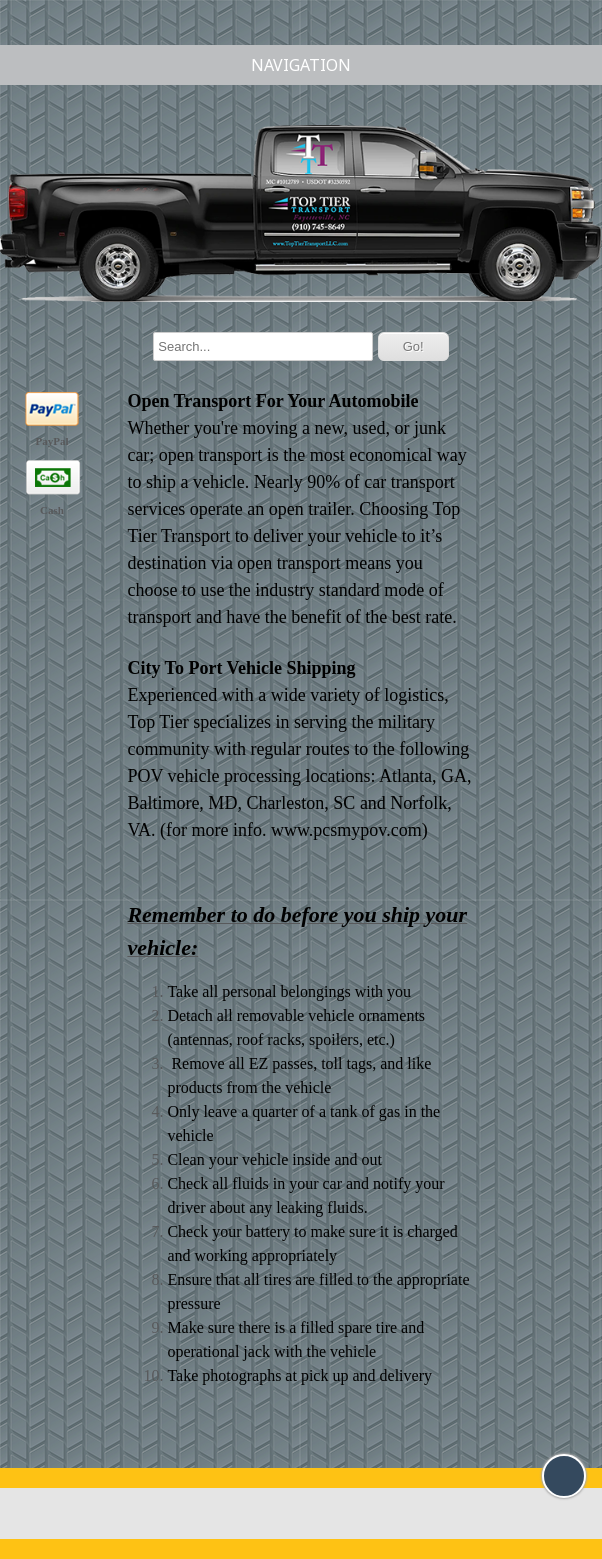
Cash (52, 510)
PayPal (52, 441)
